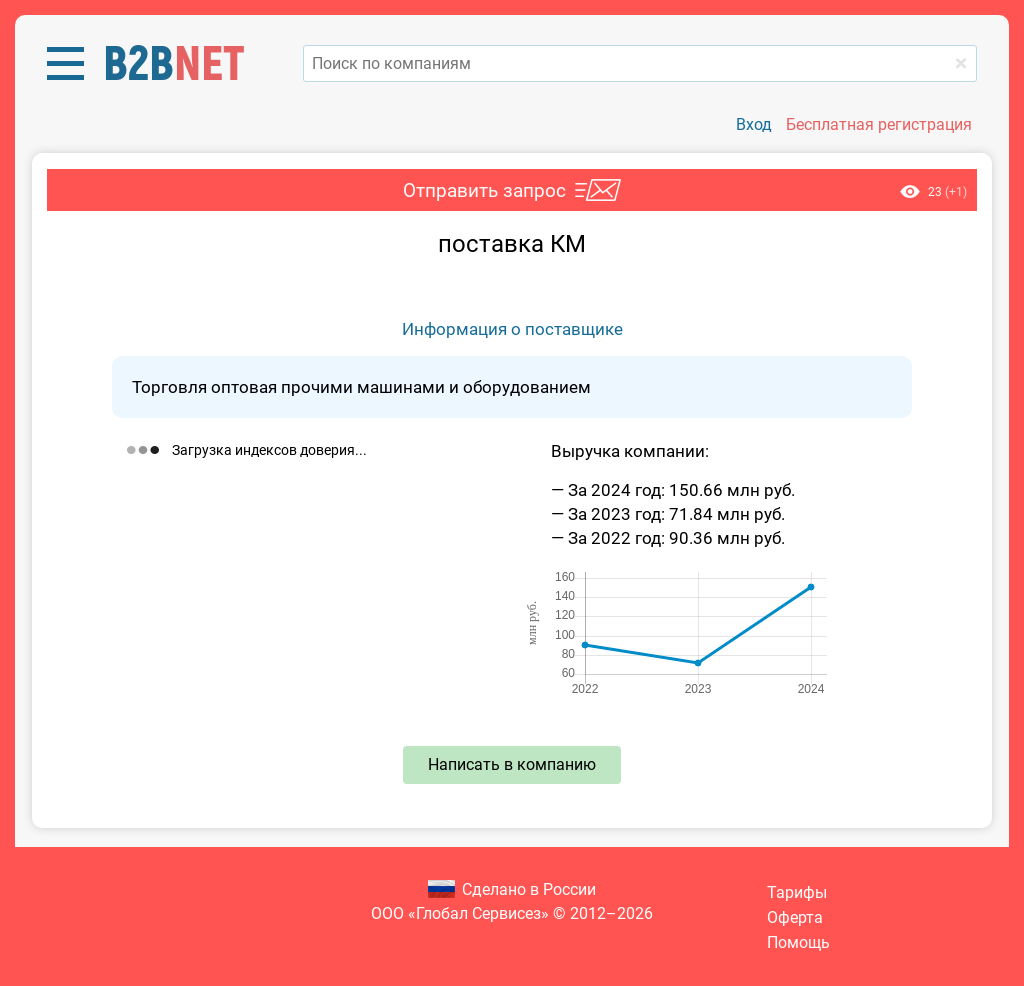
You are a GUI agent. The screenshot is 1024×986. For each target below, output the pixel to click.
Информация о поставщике (512, 329)
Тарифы (797, 892)
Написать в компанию (512, 764)
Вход (754, 124)
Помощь (798, 942)
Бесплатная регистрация (879, 124)
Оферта (795, 917)
